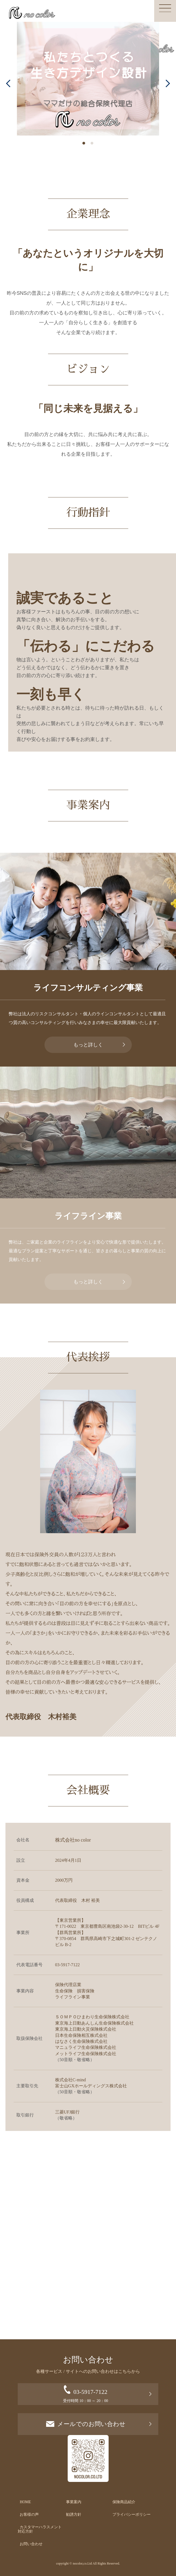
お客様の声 (29, 2514)
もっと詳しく (88, 1044)
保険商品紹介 (123, 2502)
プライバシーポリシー (131, 2514)
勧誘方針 (73, 2514)
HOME (25, 2502)
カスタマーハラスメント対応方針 (40, 2529)
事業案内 (73, 2502)
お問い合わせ (31, 2544)
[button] (8, 83)
